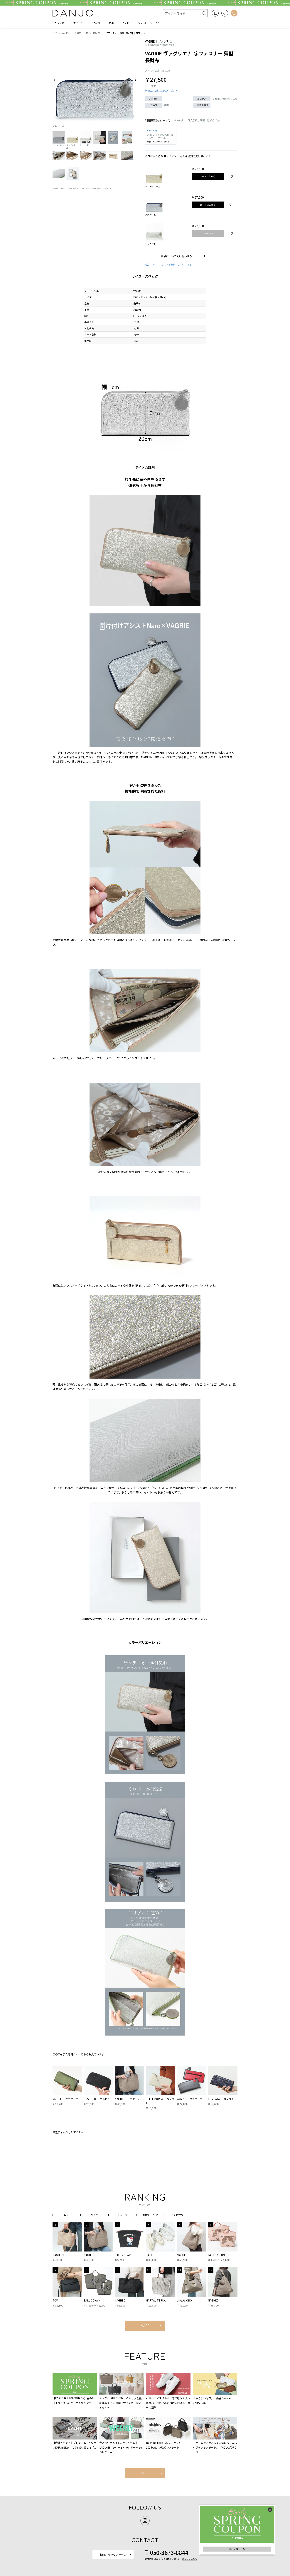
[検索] (203, 13)
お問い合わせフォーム (113, 2554)
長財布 (96, 32)
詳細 (166, 105)
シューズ (122, 2215)
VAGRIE (66, 32)
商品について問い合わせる (176, 256)
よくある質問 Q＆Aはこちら (177, 264)
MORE (145, 2325)
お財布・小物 (81, 32)
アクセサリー (178, 2215)
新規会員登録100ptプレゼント (161, 90)
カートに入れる (207, 176)
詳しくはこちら (237, 2549)
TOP (55, 32)
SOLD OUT (207, 233)
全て (66, 2215)
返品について (151, 264)
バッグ (94, 2215)
